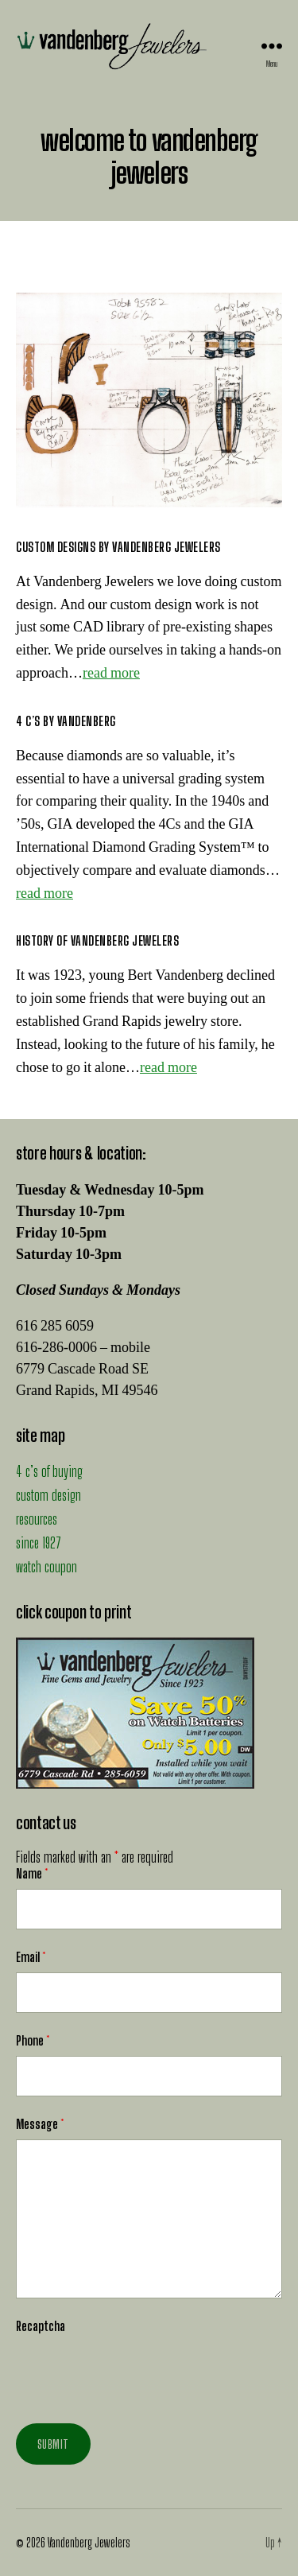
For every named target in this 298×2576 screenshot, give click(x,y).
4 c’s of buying (49, 1471)
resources (36, 1519)
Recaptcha (40, 2325)
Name (32, 1873)
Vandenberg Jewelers (89, 2542)
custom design (48, 1495)
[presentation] (136, 2372)
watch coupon (46, 1567)
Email (30, 1956)
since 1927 (38, 1543)
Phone (32, 2040)
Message (40, 2123)
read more (111, 673)
